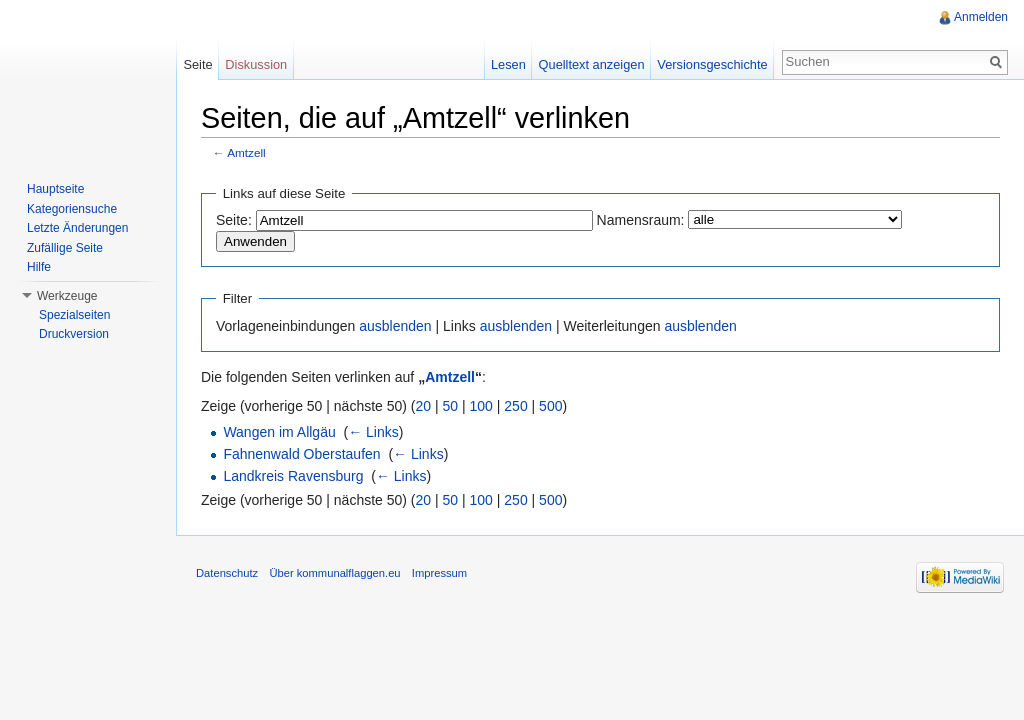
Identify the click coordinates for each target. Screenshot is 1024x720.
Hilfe (39, 267)
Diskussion (256, 64)
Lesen (508, 64)
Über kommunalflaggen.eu (334, 573)
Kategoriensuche (72, 209)
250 (515, 406)
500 (550, 406)
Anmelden (981, 17)
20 (424, 406)
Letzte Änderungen (77, 228)
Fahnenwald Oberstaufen (301, 454)
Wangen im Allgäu (279, 432)
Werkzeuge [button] (67, 296)
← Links (373, 432)
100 (481, 406)
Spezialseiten (74, 315)
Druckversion (74, 334)
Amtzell (246, 152)
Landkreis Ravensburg (293, 476)
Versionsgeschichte (712, 64)
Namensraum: (641, 220)
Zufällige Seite (65, 248)
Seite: (234, 220)
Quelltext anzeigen (592, 64)
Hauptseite (55, 189)
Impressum (439, 573)
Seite (197, 64)
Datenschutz (227, 573)
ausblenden (395, 326)
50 (451, 406)
